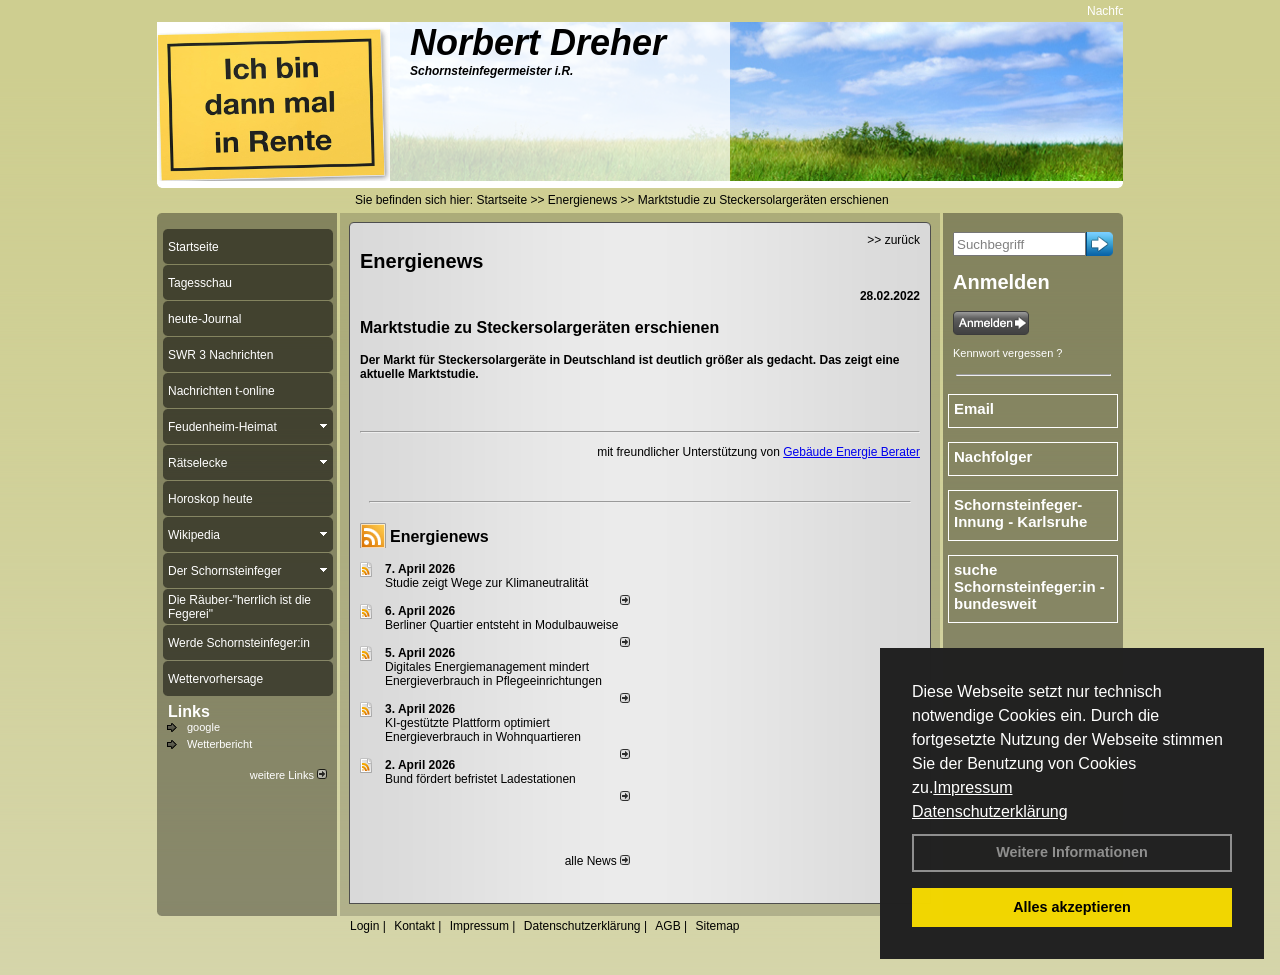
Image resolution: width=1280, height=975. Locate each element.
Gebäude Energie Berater (851, 452)
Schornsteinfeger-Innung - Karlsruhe (1020, 513)
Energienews (439, 536)
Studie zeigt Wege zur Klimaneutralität (486, 583)
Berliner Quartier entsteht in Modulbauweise (501, 625)
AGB (667, 926)
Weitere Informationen (1072, 852)
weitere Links (288, 775)
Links (189, 711)
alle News (597, 861)
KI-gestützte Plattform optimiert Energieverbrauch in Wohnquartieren (483, 730)
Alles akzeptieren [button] (1072, 907)
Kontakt (414, 926)
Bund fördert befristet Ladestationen (480, 779)
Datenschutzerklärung (990, 811)
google (203, 727)
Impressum (972, 787)
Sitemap (717, 926)
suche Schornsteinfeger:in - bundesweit (1029, 586)
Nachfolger (1121, 11)
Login (364, 926)
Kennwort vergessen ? (1007, 353)
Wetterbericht (219, 744)
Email (974, 408)
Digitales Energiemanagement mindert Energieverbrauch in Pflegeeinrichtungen (493, 674)
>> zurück (893, 240)
